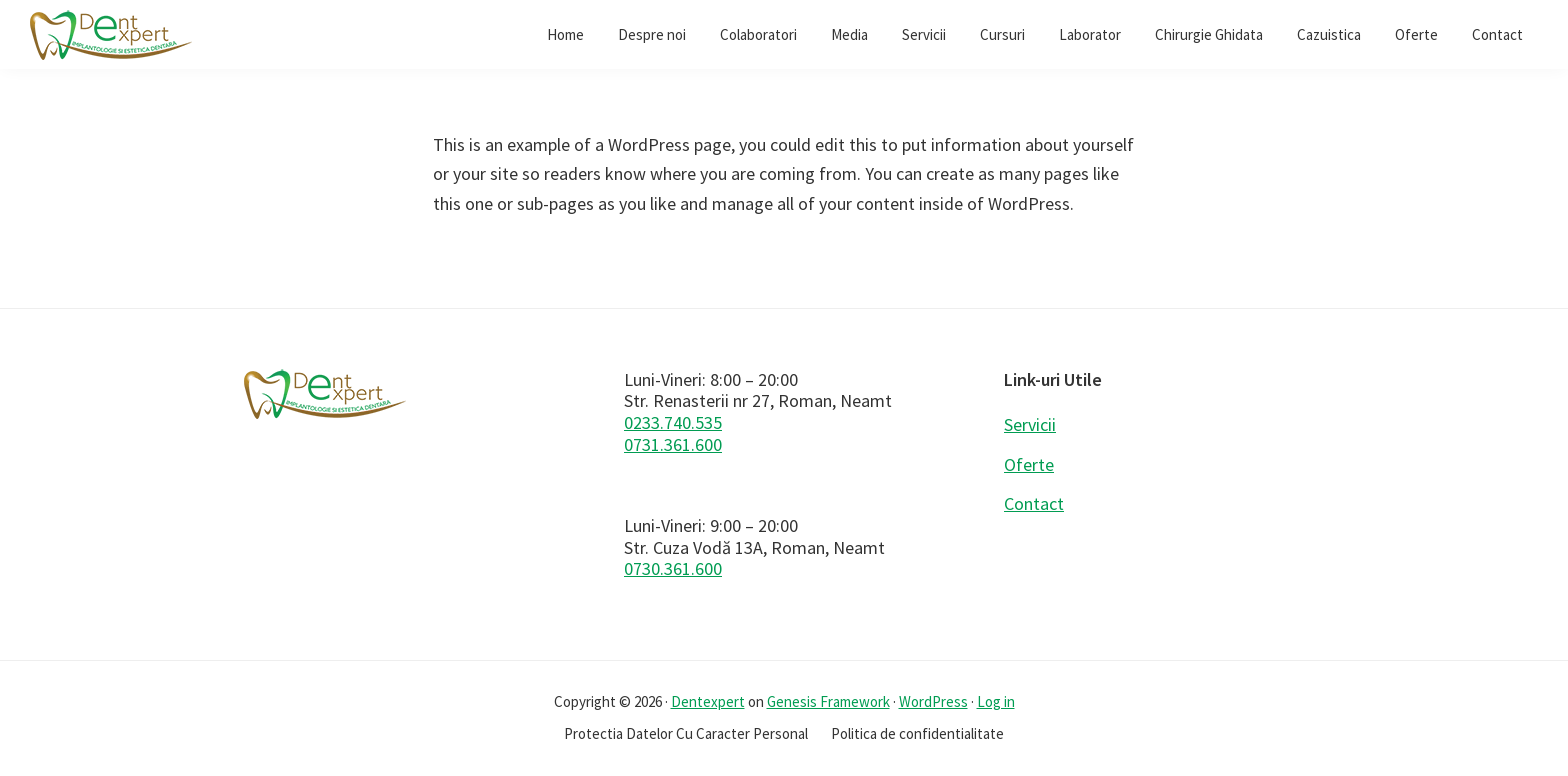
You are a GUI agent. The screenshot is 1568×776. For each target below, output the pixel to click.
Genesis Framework (828, 701)
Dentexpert (708, 701)
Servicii (1030, 424)
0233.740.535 (673, 422)
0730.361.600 (673, 568)
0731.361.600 (673, 444)
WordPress (933, 701)
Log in (996, 701)
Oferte (1029, 464)
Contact (1034, 503)
